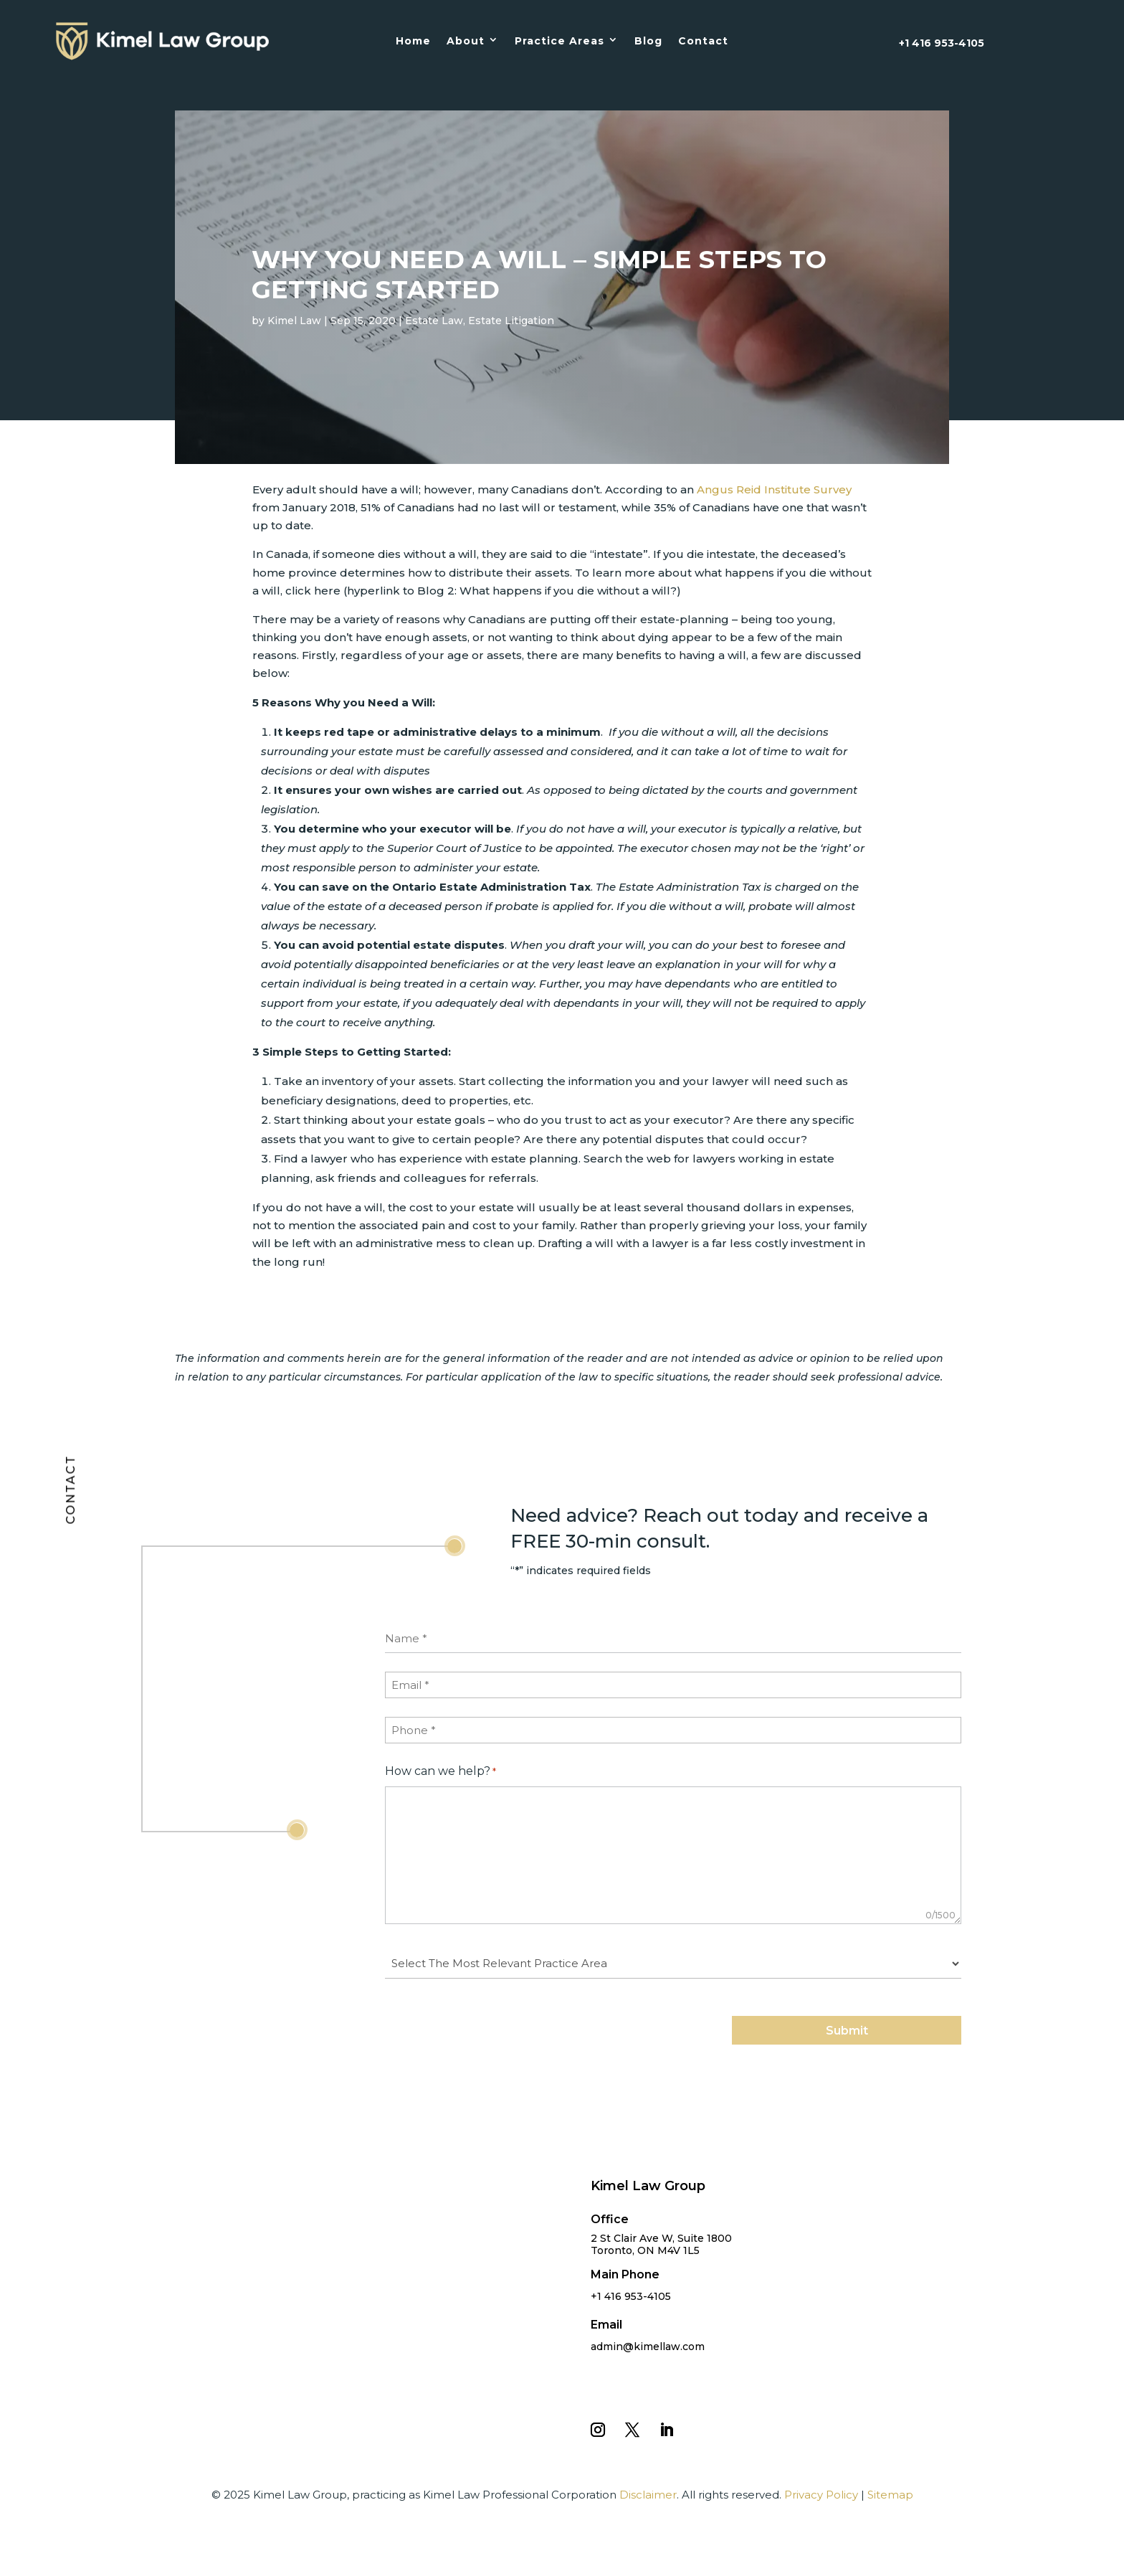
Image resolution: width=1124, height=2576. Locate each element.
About (466, 40)
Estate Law (434, 320)
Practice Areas (559, 40)
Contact (703, 40)
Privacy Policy (821, 2494)
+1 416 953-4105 (941, 43)
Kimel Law (294, 320)
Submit (847, 2030)
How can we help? (440, 1772)
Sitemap (890, 2494)
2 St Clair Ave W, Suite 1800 (661, 2238)
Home (413, 40)
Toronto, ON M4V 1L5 (645, 2250)
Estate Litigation (511, 320)
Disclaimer (648, 2494)
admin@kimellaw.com (648, 2346)
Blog (648, 40)
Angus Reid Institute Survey (774, 489)
